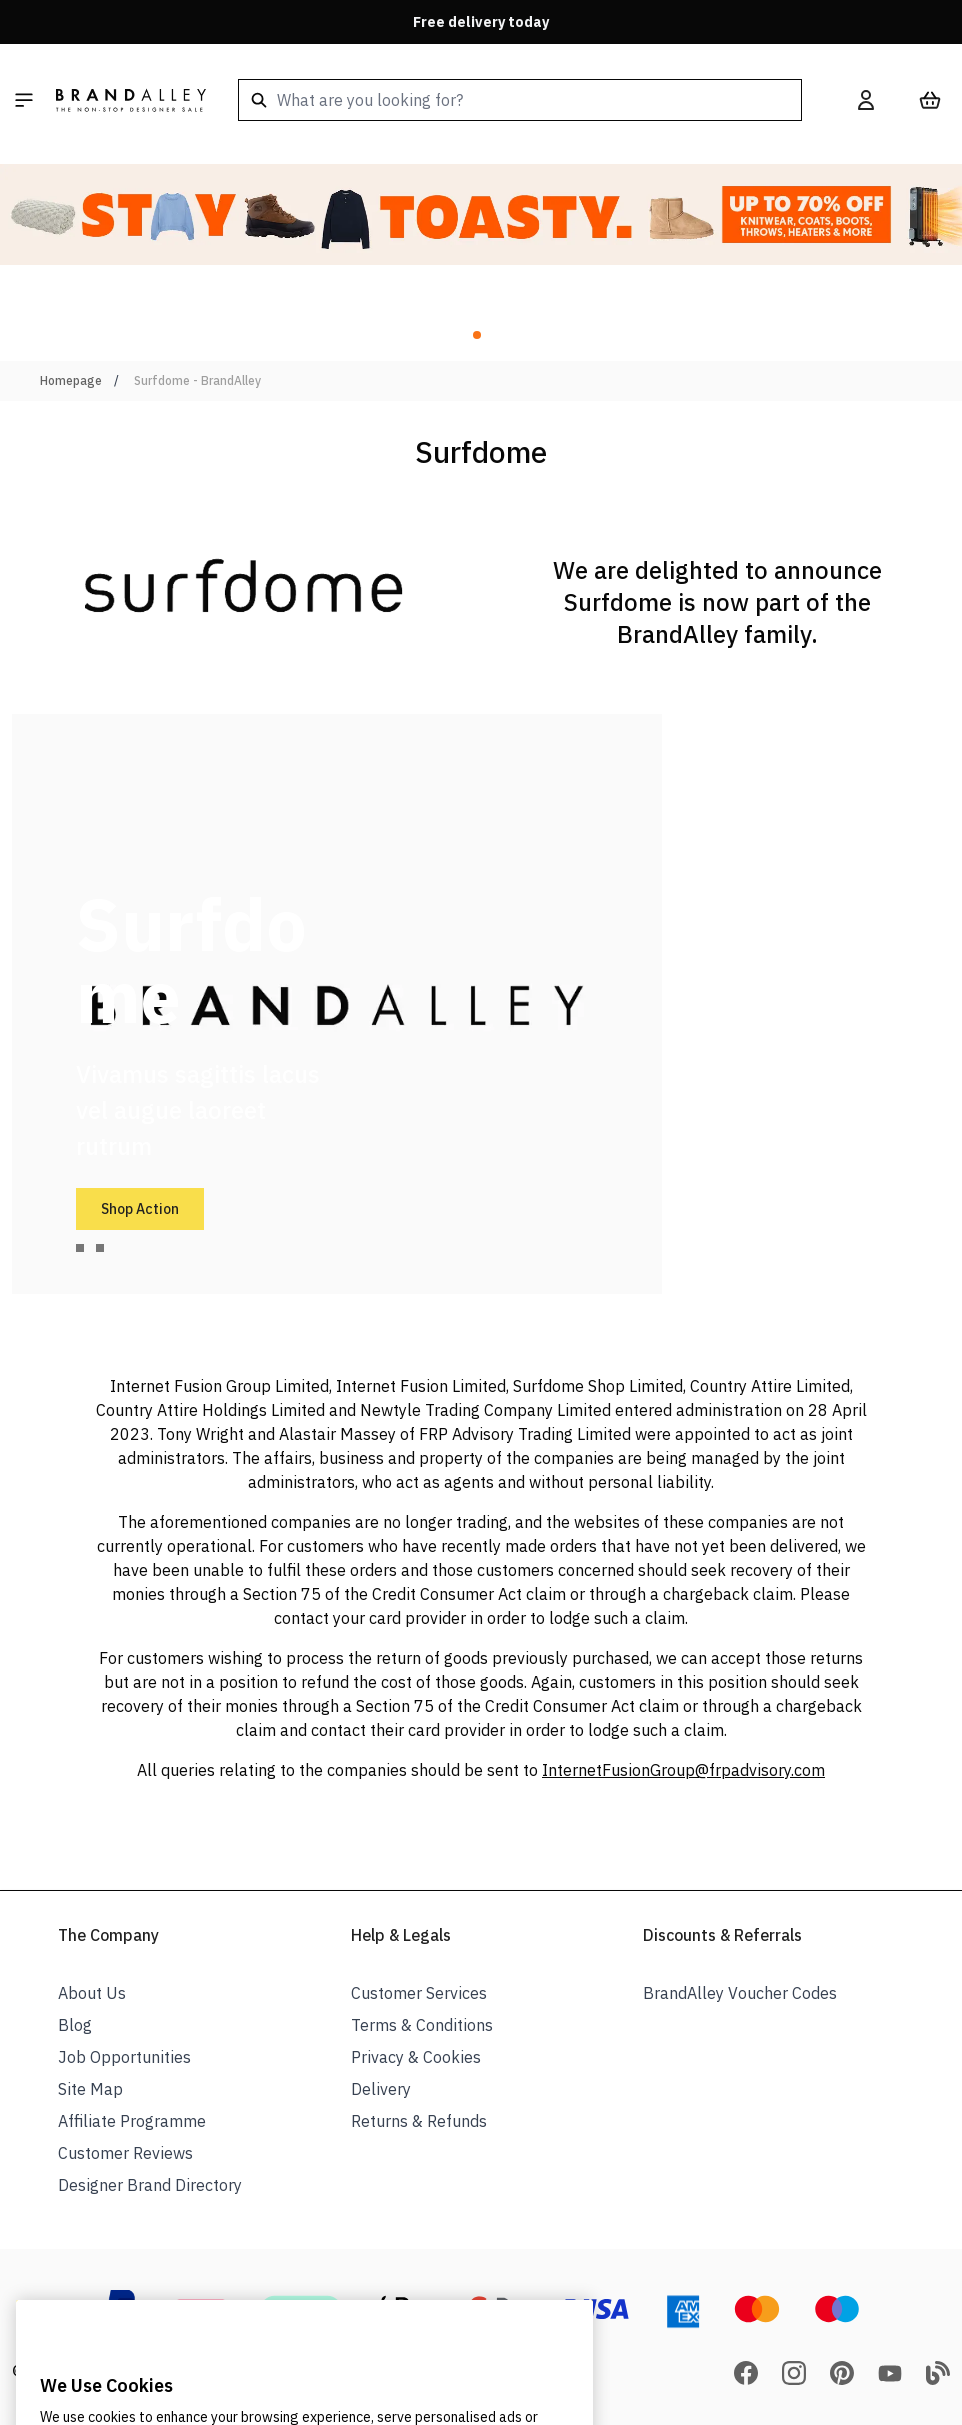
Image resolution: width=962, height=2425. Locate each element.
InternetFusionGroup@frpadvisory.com (683, 1770)
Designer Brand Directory (150, 2185)
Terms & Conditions (422, 2025)
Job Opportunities (124, 2057)
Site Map (90, 2089)
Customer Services (419, 1993)
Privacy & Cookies (416, 2057)
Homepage (71, 380)
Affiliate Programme (132, 2121)
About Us (92, 1993)
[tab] (80, 1248)
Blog (75, 2025)
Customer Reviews (125, 2153)
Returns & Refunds (419, 2121)
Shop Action (140, 1209)
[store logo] (131, 100)
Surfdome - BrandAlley (197, 380)
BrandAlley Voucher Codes (740, 1993)
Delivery (381, 2089)
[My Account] (866, 100)
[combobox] (520, 100)
